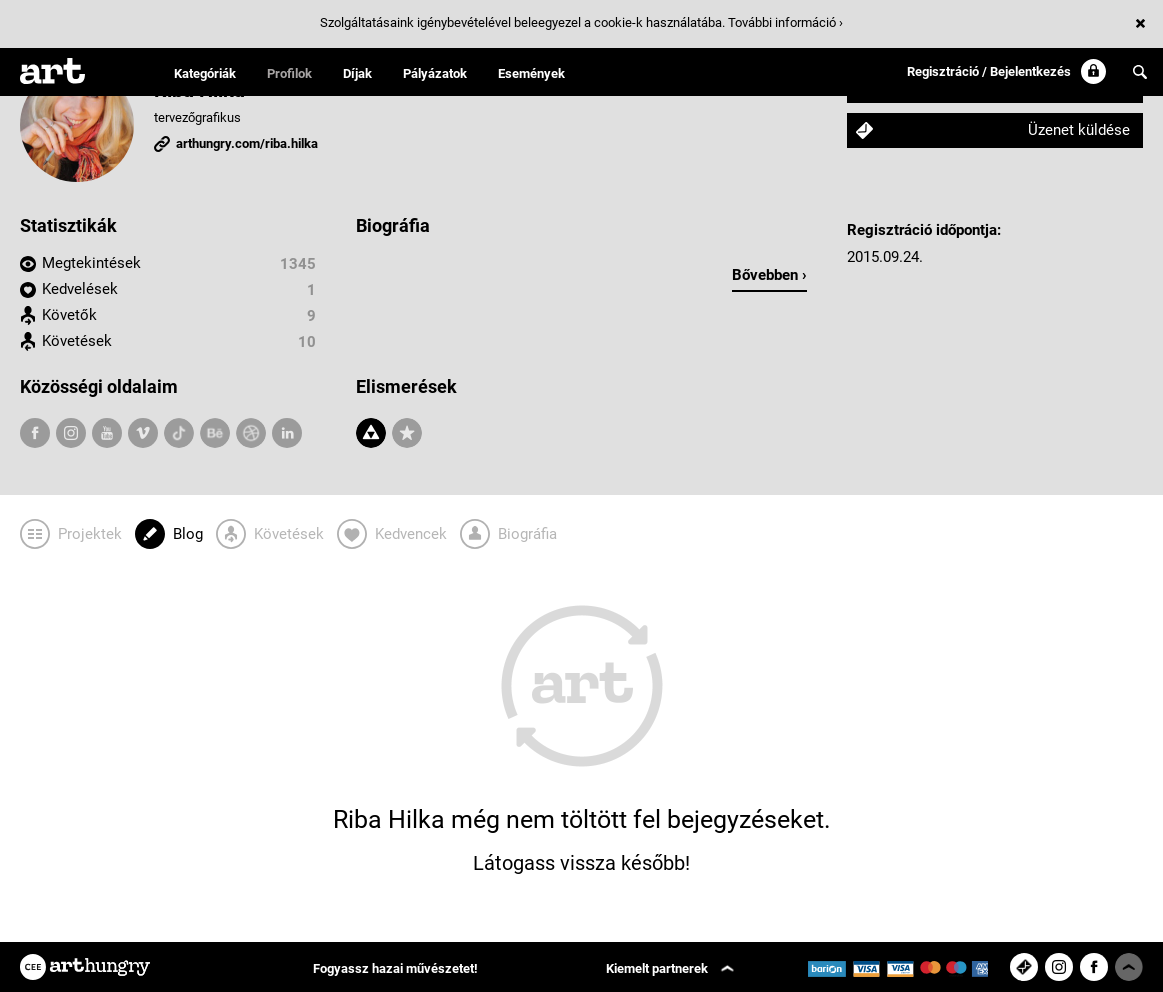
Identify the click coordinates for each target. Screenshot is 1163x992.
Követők (69, 315)
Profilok (289, 73)
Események (531, 73)
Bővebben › (769, 275)
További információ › (785, 22)
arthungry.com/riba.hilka (247, 143)
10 (307, 342)
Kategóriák (205, 73)
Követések (77, 341)
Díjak (357, 73)
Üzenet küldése (1079, 130)
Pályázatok (435, 73)
